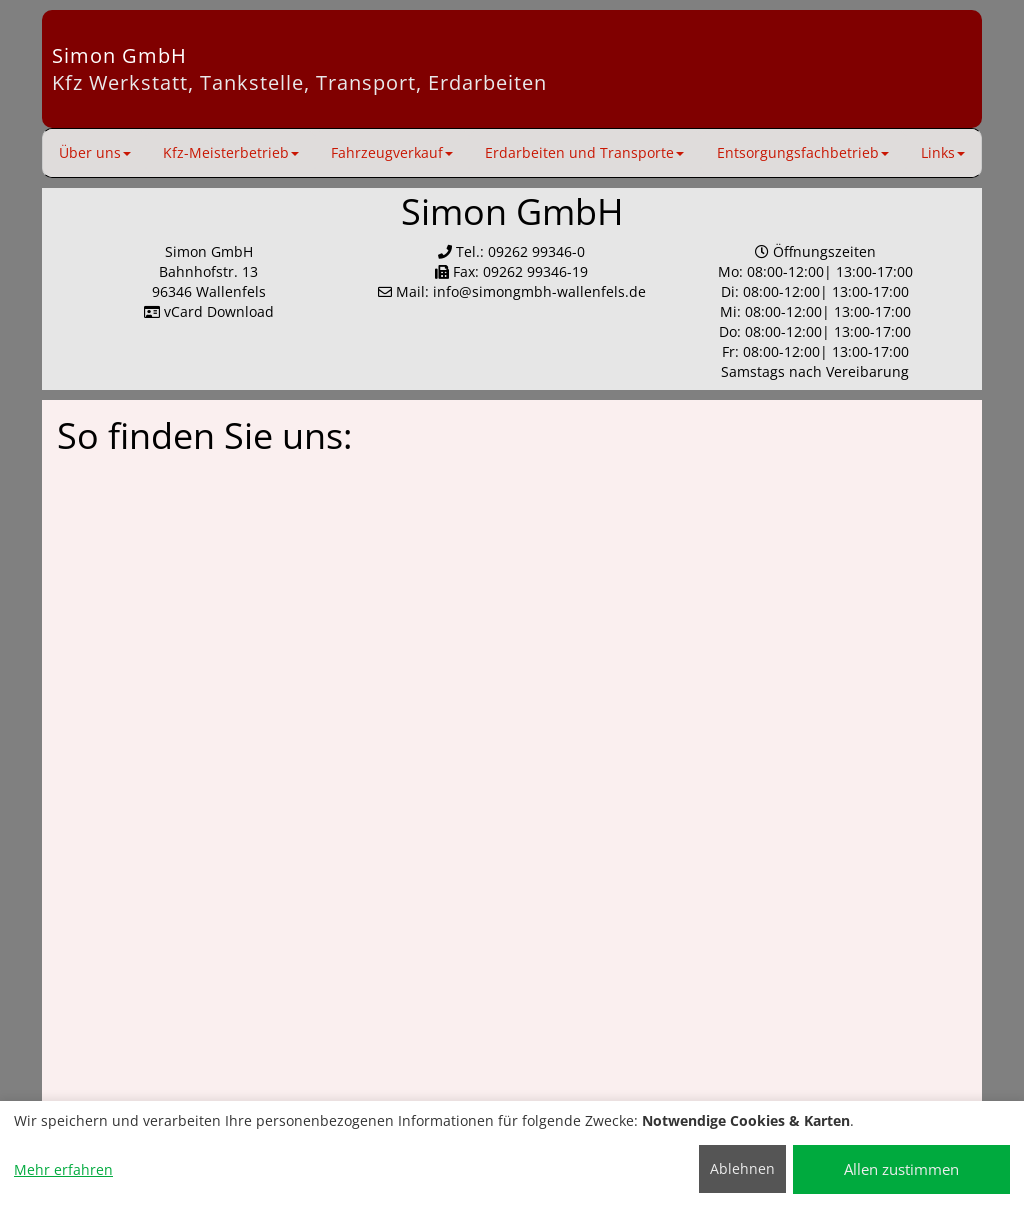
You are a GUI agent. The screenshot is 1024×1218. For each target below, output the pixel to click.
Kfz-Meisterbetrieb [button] (231, 152)
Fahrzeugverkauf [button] (392, 152)
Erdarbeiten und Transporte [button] (584, 152)
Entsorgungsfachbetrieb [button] (803, 152)
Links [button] (943, 152)
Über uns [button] (95, 152)
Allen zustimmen (901, 1169)
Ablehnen (742, 1168)
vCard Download (209, 311)
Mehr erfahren (63, 1169)
